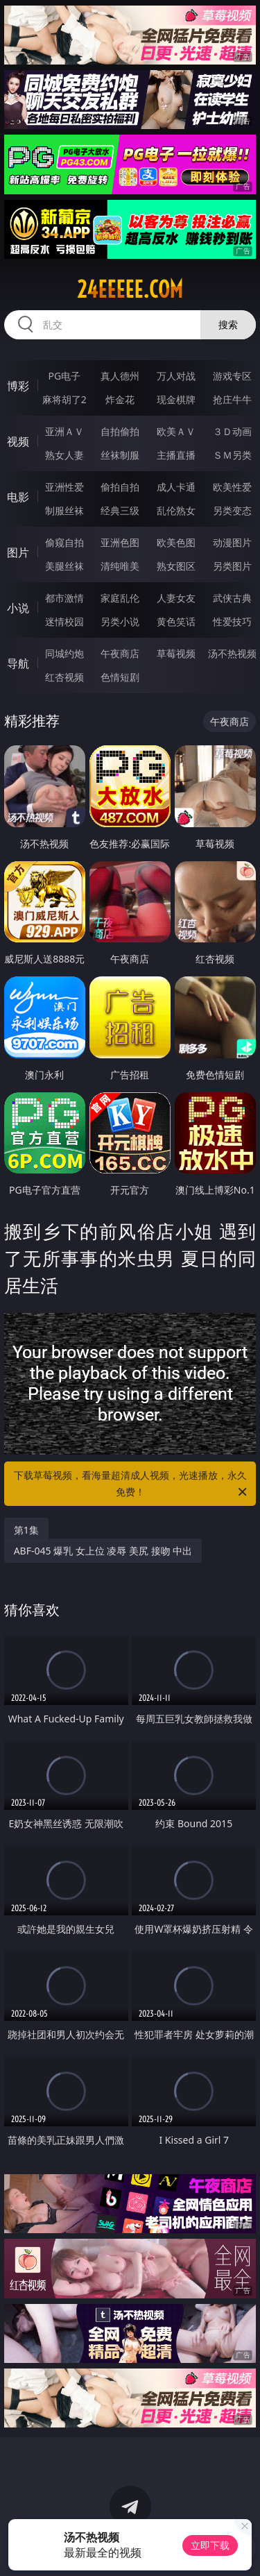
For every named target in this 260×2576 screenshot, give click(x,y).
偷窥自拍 (64, 542)
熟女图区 (176, 566)
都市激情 (64, 597)
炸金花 (120, 399)
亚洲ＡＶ (64, 431)
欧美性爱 (232, 486)
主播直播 (176, 454)
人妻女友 (176, 597)
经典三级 (120, 510)
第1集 (26, 1529)
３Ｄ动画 (232, 431)
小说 (18, 608)
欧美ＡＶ (176, 431)
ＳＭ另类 (232, 454)
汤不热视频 (232, 653)
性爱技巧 (232, 621)
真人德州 (120, 375)
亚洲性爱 (64, 486)
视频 (18, 441)
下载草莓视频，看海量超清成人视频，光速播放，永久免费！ (132, 1484)
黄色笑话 (176, 621)
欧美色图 (176, 542)
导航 (18, 663)
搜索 (228, 324)
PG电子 (64, 375)
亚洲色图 (120, 542)
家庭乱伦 (120, 597)
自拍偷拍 (120, 431)
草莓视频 (176, 653)
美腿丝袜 (64, 566)
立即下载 (210, 2545)
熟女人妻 (64, 454)
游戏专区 (232, 375)
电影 (18, 497)
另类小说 (120, 621)
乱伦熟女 (176, 510)
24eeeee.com (130, 289)
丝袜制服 (120, 454)
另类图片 (232, 566)
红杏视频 (64, 677)
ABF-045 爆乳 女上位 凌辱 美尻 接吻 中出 (103, 1550)
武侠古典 (232, 597)
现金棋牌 (176, 399)
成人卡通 (176, 486)
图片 (18, 552)
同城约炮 (64, 653)
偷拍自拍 (120, 486)
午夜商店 (120, 653)
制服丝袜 (64, 510)
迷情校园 (64, 621)
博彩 (18, 385)
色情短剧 (120, 677)
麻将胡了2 (64, 399)
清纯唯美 (120, 566)
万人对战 (176, 375)
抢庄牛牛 (232, 399)
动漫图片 (232, 542)
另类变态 (232, 510)
